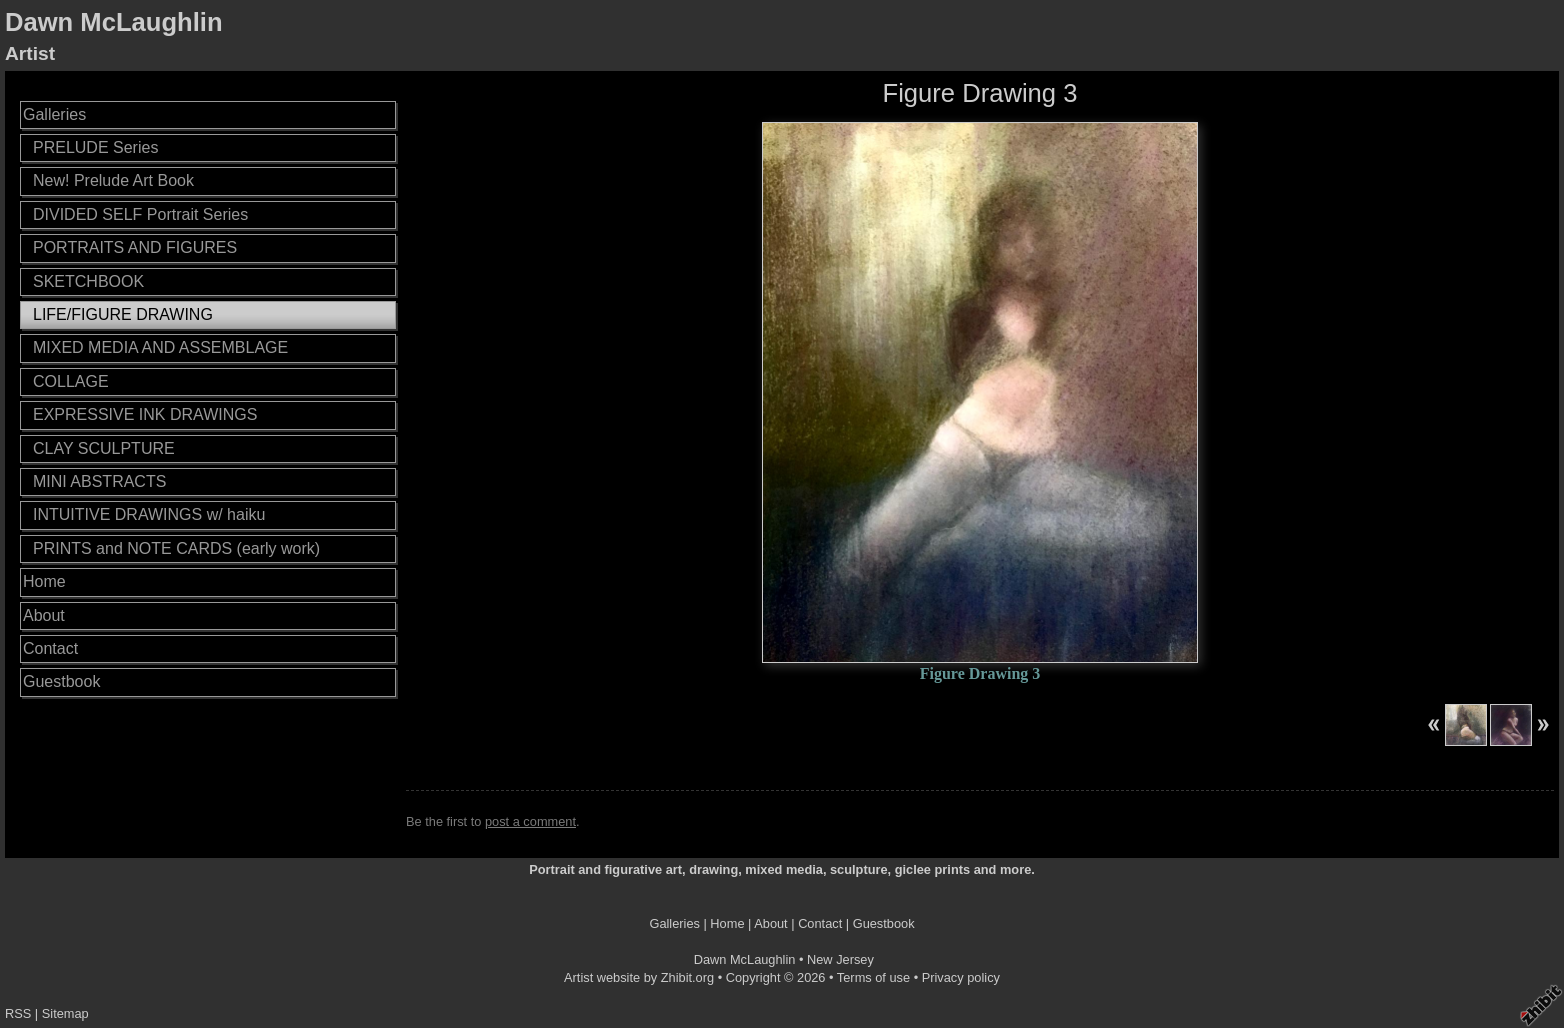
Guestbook (61, 681)
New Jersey (840, 959)
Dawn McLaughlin (114, 22)
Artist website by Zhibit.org (639, 977)
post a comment (530, 821)
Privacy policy (961, 977)
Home (44, 581)
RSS (18, 1013)
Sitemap (65, 1013)
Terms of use (873, 977)
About (44, 615)
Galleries (54, 114)
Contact (50, 648)
